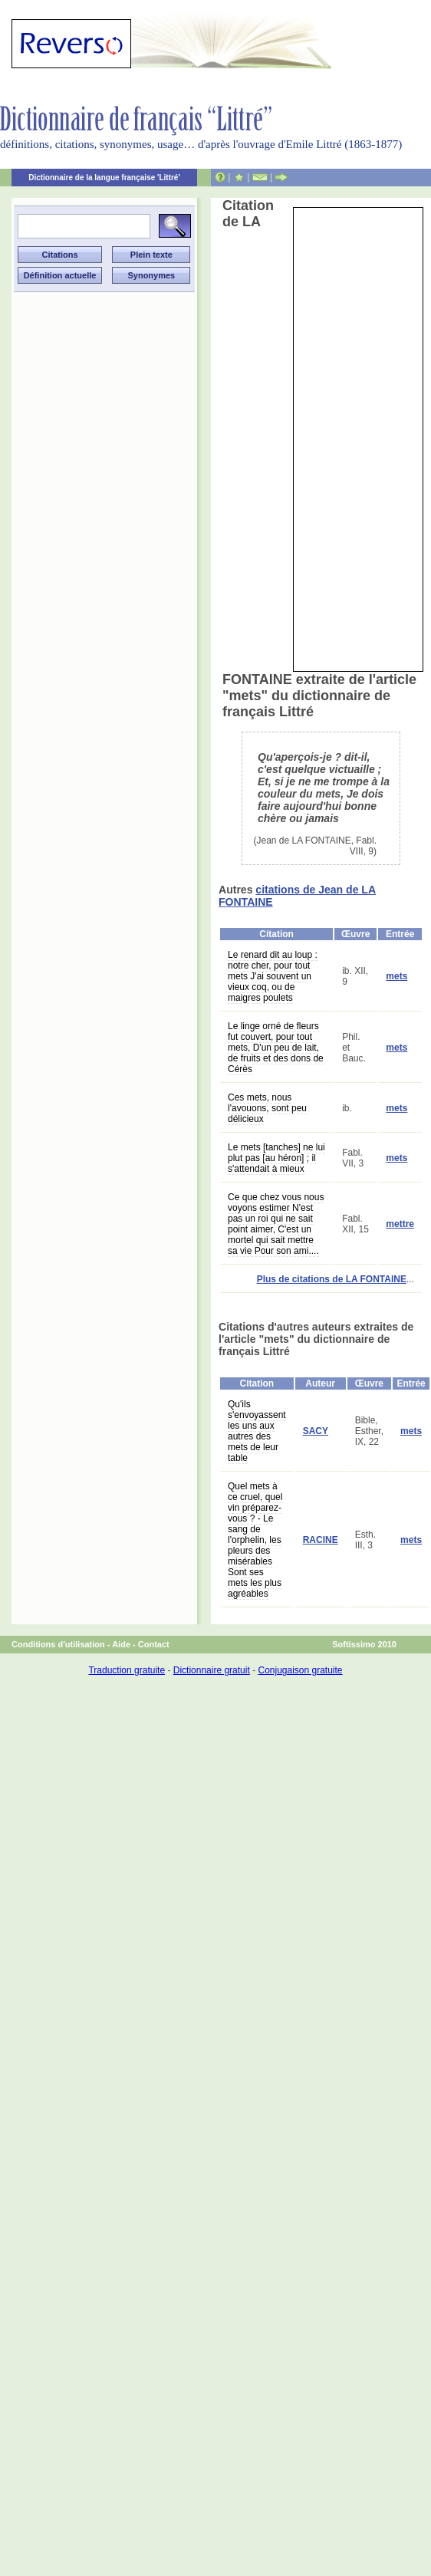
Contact (153, 1644)
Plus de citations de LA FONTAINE (331, 1279)
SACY (315, 1431)
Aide (121, 1644)
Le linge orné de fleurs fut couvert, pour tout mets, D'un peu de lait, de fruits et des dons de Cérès (276, 1047)
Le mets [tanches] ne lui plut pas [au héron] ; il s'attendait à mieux (276, 1158)
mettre (400, 1224)
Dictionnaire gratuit (211, 1670)
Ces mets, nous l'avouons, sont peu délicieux (267, 1108)
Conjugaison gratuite (300, 1670)
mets (396, 976)
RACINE (320, 1540)
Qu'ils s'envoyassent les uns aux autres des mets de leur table (257, 1431)
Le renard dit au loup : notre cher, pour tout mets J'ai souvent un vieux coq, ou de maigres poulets (272, 976)
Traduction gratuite (126, 1670)
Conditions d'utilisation (58, 1644)
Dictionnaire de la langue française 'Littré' (104, 177)
